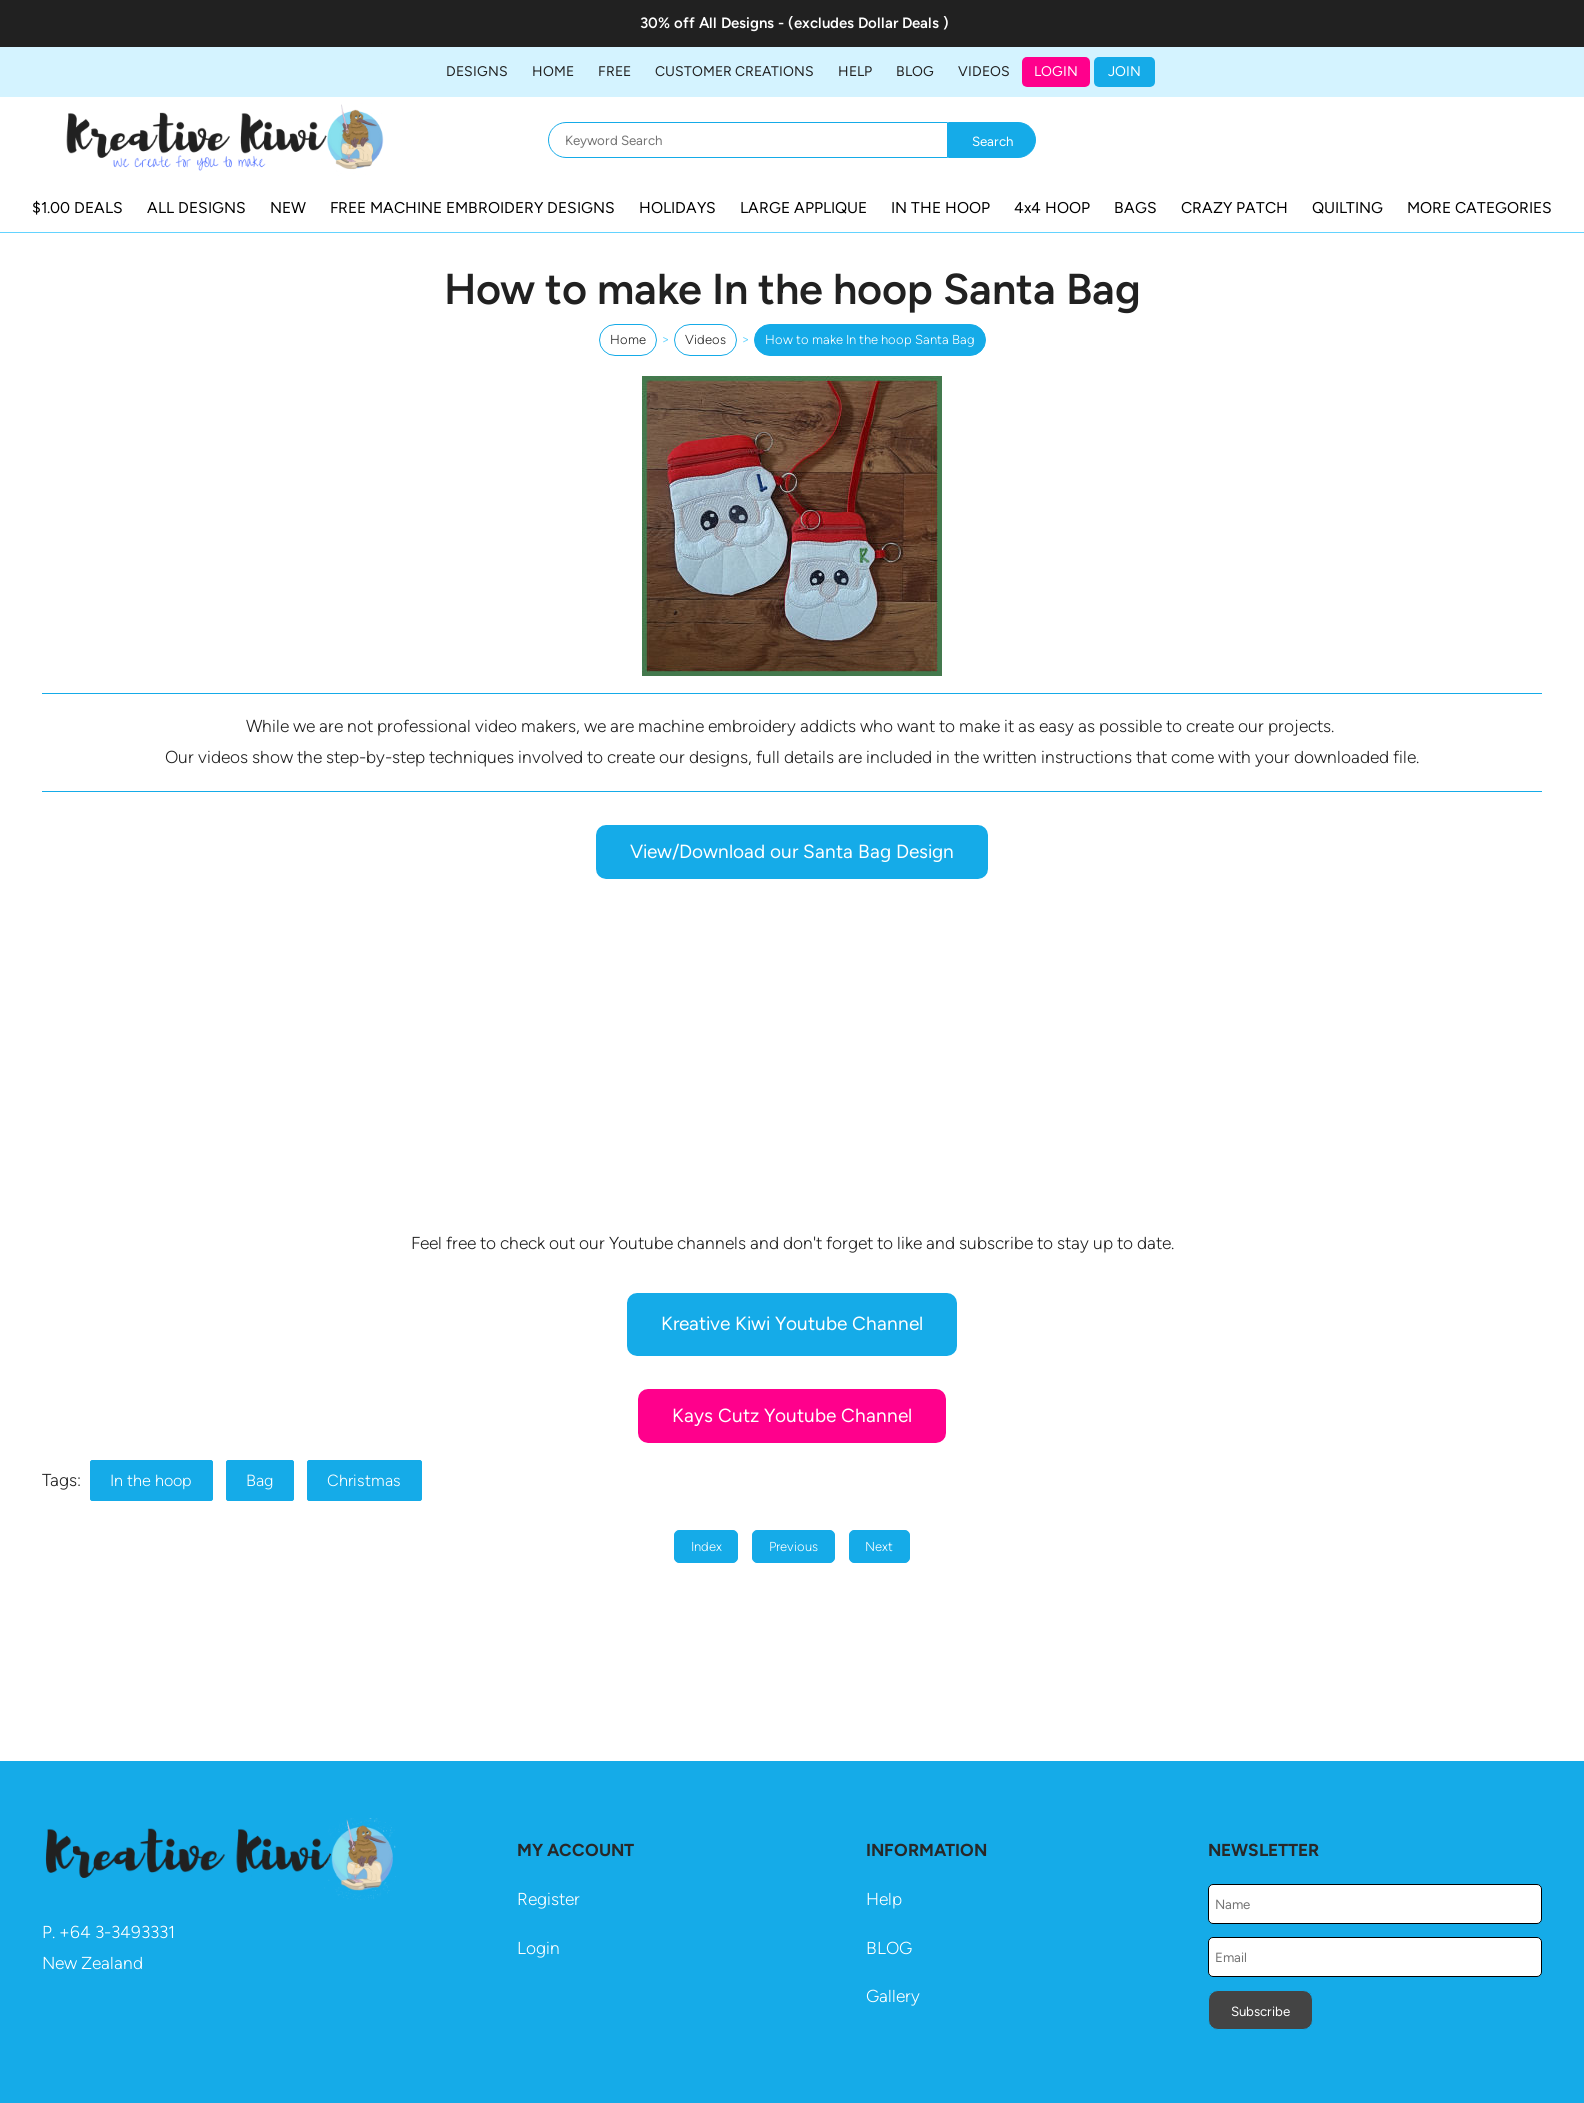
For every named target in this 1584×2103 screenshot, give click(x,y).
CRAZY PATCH (1234, 207)
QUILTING (1347, 207)
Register (548, 1899)
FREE (614, 71)
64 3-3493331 (122, 1932)
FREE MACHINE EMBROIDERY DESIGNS (472, 207)
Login (1056, 71)
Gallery (893, 1996)
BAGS (1135, 207)
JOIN (1124, 71)
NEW (288, 207)
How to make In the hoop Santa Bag (870, 339)
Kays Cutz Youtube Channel (792, 1415)
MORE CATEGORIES (1479, 207)
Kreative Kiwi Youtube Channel (792, 1323)
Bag (259, 1480)
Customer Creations (734, 71)
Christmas (364, 1480)
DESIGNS (477, 71)
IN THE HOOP (940, 207)
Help (884, 1899)
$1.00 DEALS (77, 207)
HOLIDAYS (677, 207)
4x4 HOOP (1052, 207)
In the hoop (151, 1480)
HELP (855, 71)
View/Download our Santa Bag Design (792, 851)
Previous (793, 1546)
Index (706, 1546)
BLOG (915, 71)
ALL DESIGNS (196, 207)
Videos (984, 71)
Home (553, 71)
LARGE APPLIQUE (803, 207)
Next (879, 1546)
